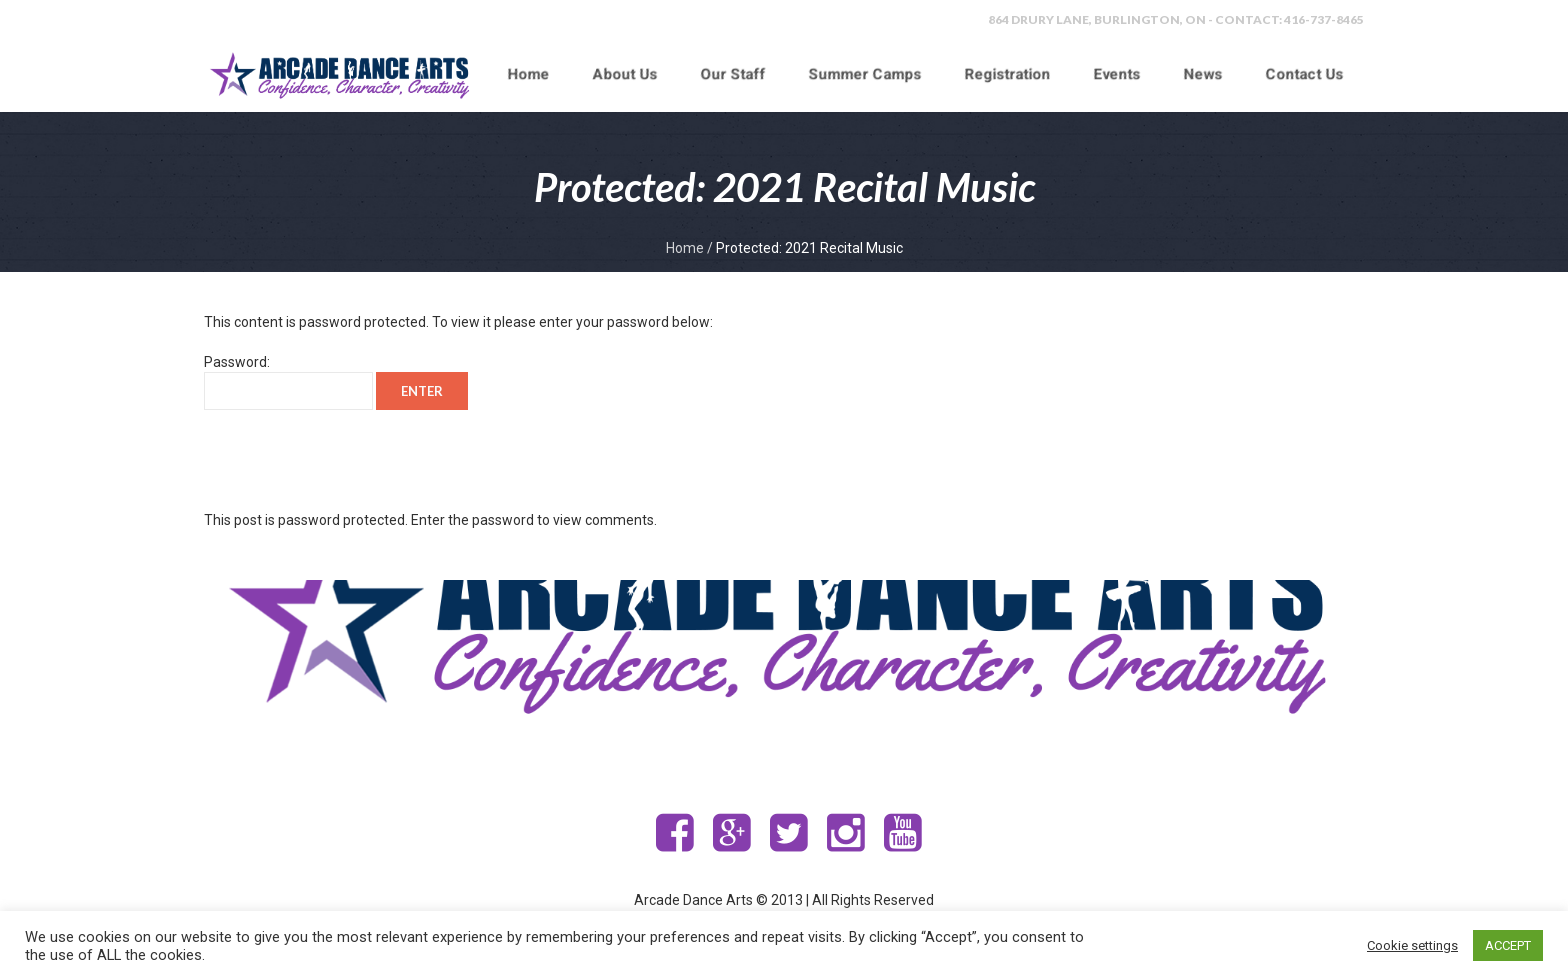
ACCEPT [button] (1508, 945)
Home (685, 248)
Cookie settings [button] (1412, 945)
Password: (288, 382)
